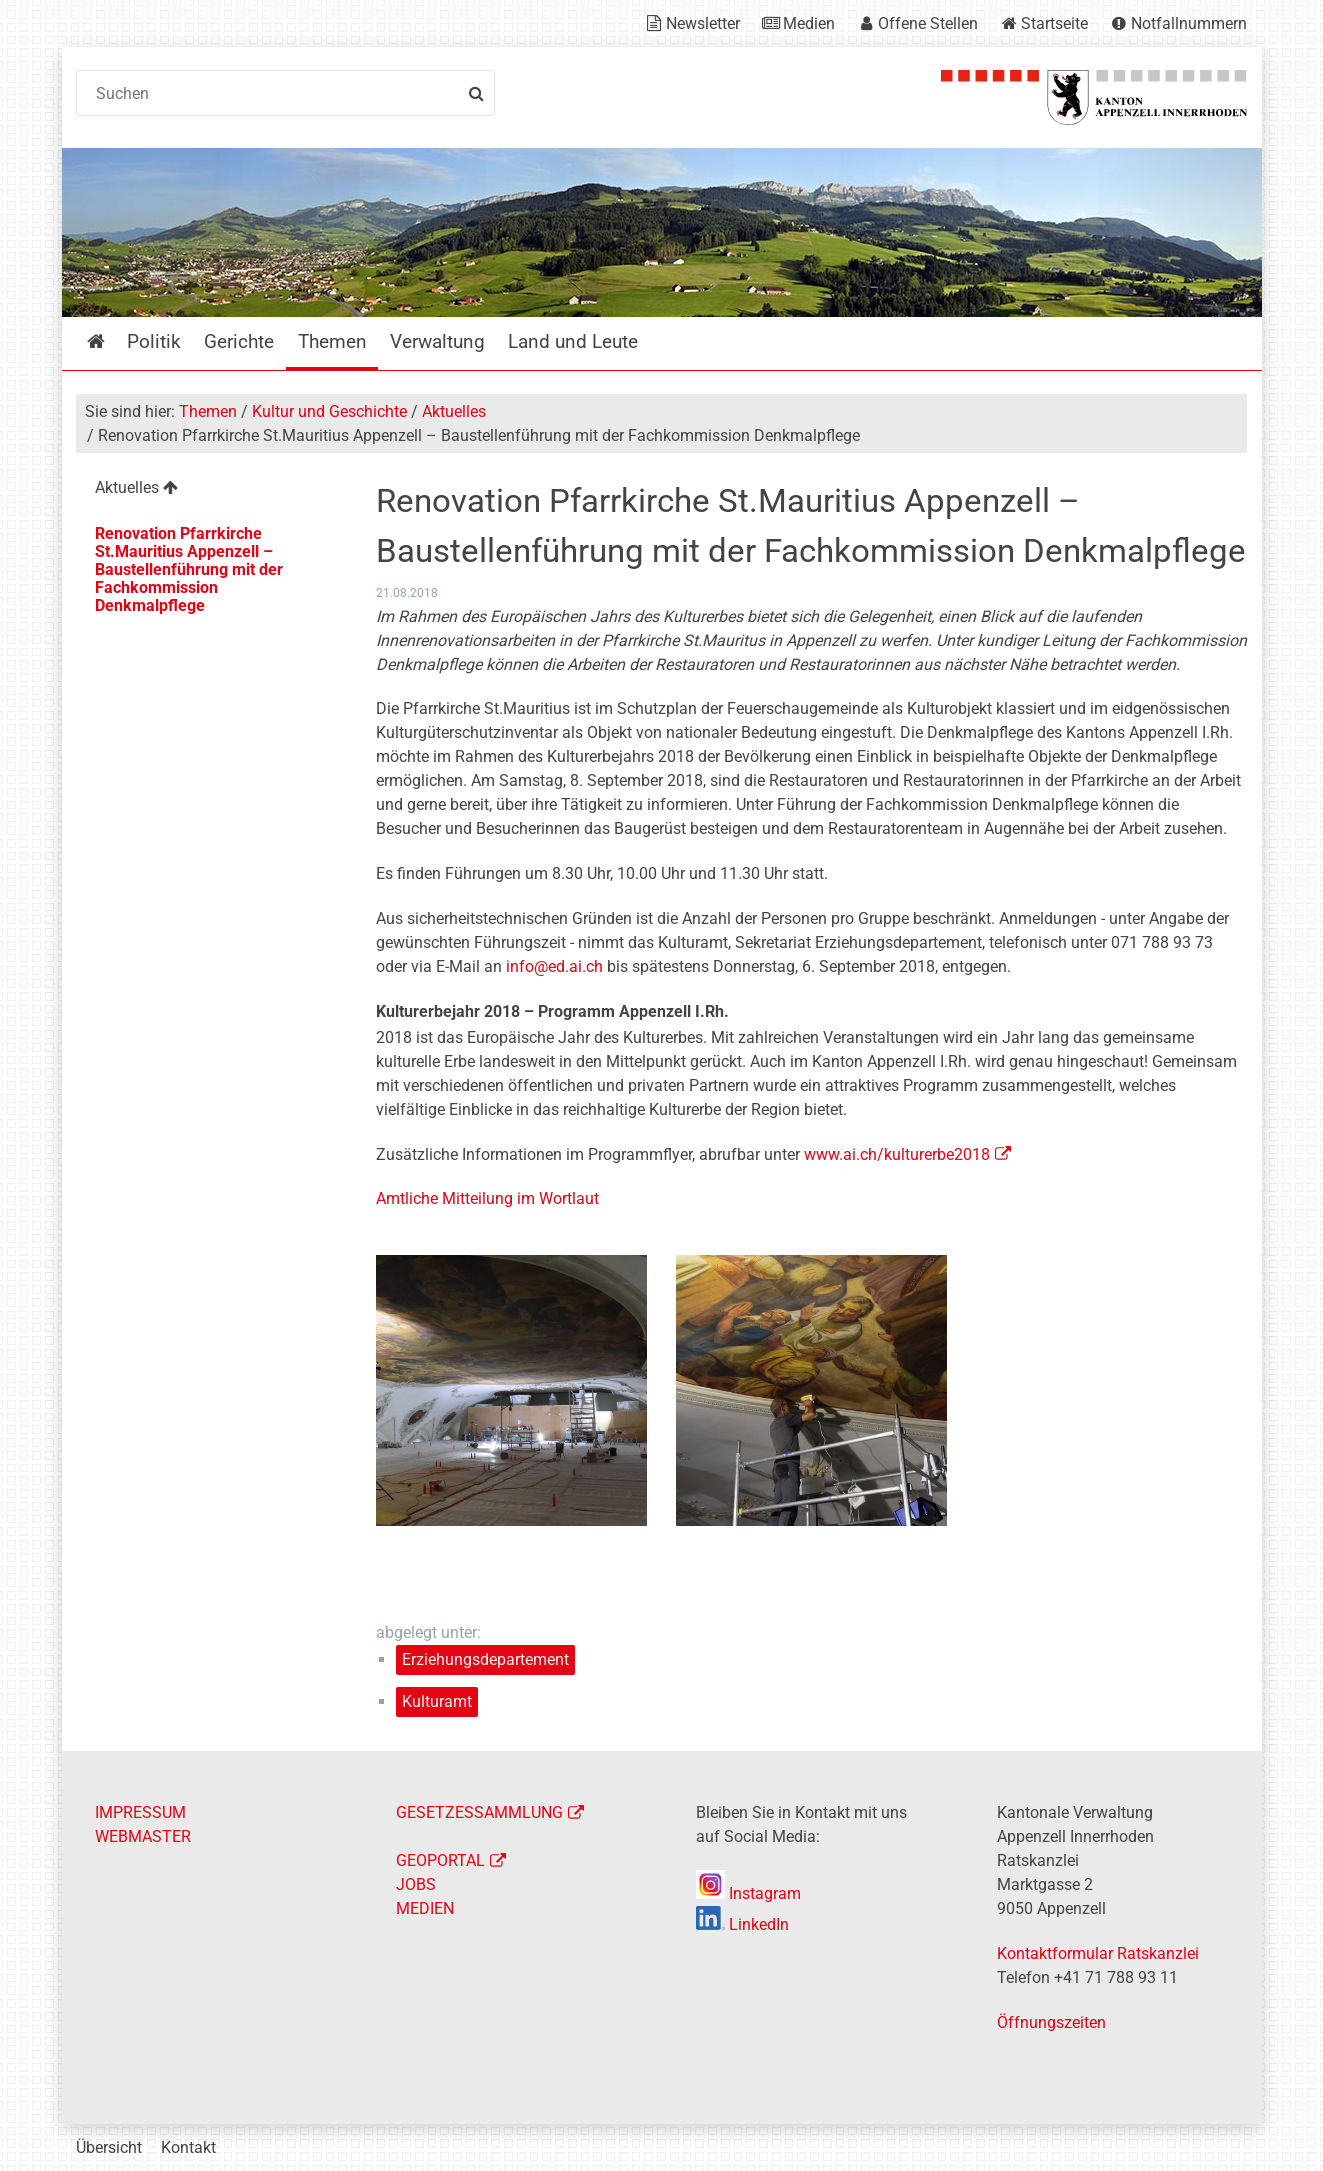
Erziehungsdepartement (485, 1659)
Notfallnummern (1189, 23)
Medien (809, 23)
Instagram (748, 1893)
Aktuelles (454, 411)
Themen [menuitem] (332, 341)
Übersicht (109, 2147)
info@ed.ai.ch (554, 966)
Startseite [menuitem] (110, 341)
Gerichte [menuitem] (239, 341)
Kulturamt (437, 1701)
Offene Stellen (928, 23)
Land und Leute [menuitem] (573, 341)
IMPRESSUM (140, 1812)
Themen (208, 411)
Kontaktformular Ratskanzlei (1098, 1953)
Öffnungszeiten (1051, 2022)
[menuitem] (210, 490)
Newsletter (703, 23)
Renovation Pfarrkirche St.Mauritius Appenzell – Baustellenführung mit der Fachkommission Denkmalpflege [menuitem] (189, 569)
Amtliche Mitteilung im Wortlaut (487, 1198)
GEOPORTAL (440, 1860)
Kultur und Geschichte (329, 411)
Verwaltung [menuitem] (437, 341)
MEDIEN (425, 1908)
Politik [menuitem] (154, 341)
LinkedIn (742, 1924)
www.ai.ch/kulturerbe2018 (897, 1154)
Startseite (1054, 23)
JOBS (416, 1884)
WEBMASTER (143, 1836)
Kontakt (188, 2147)
